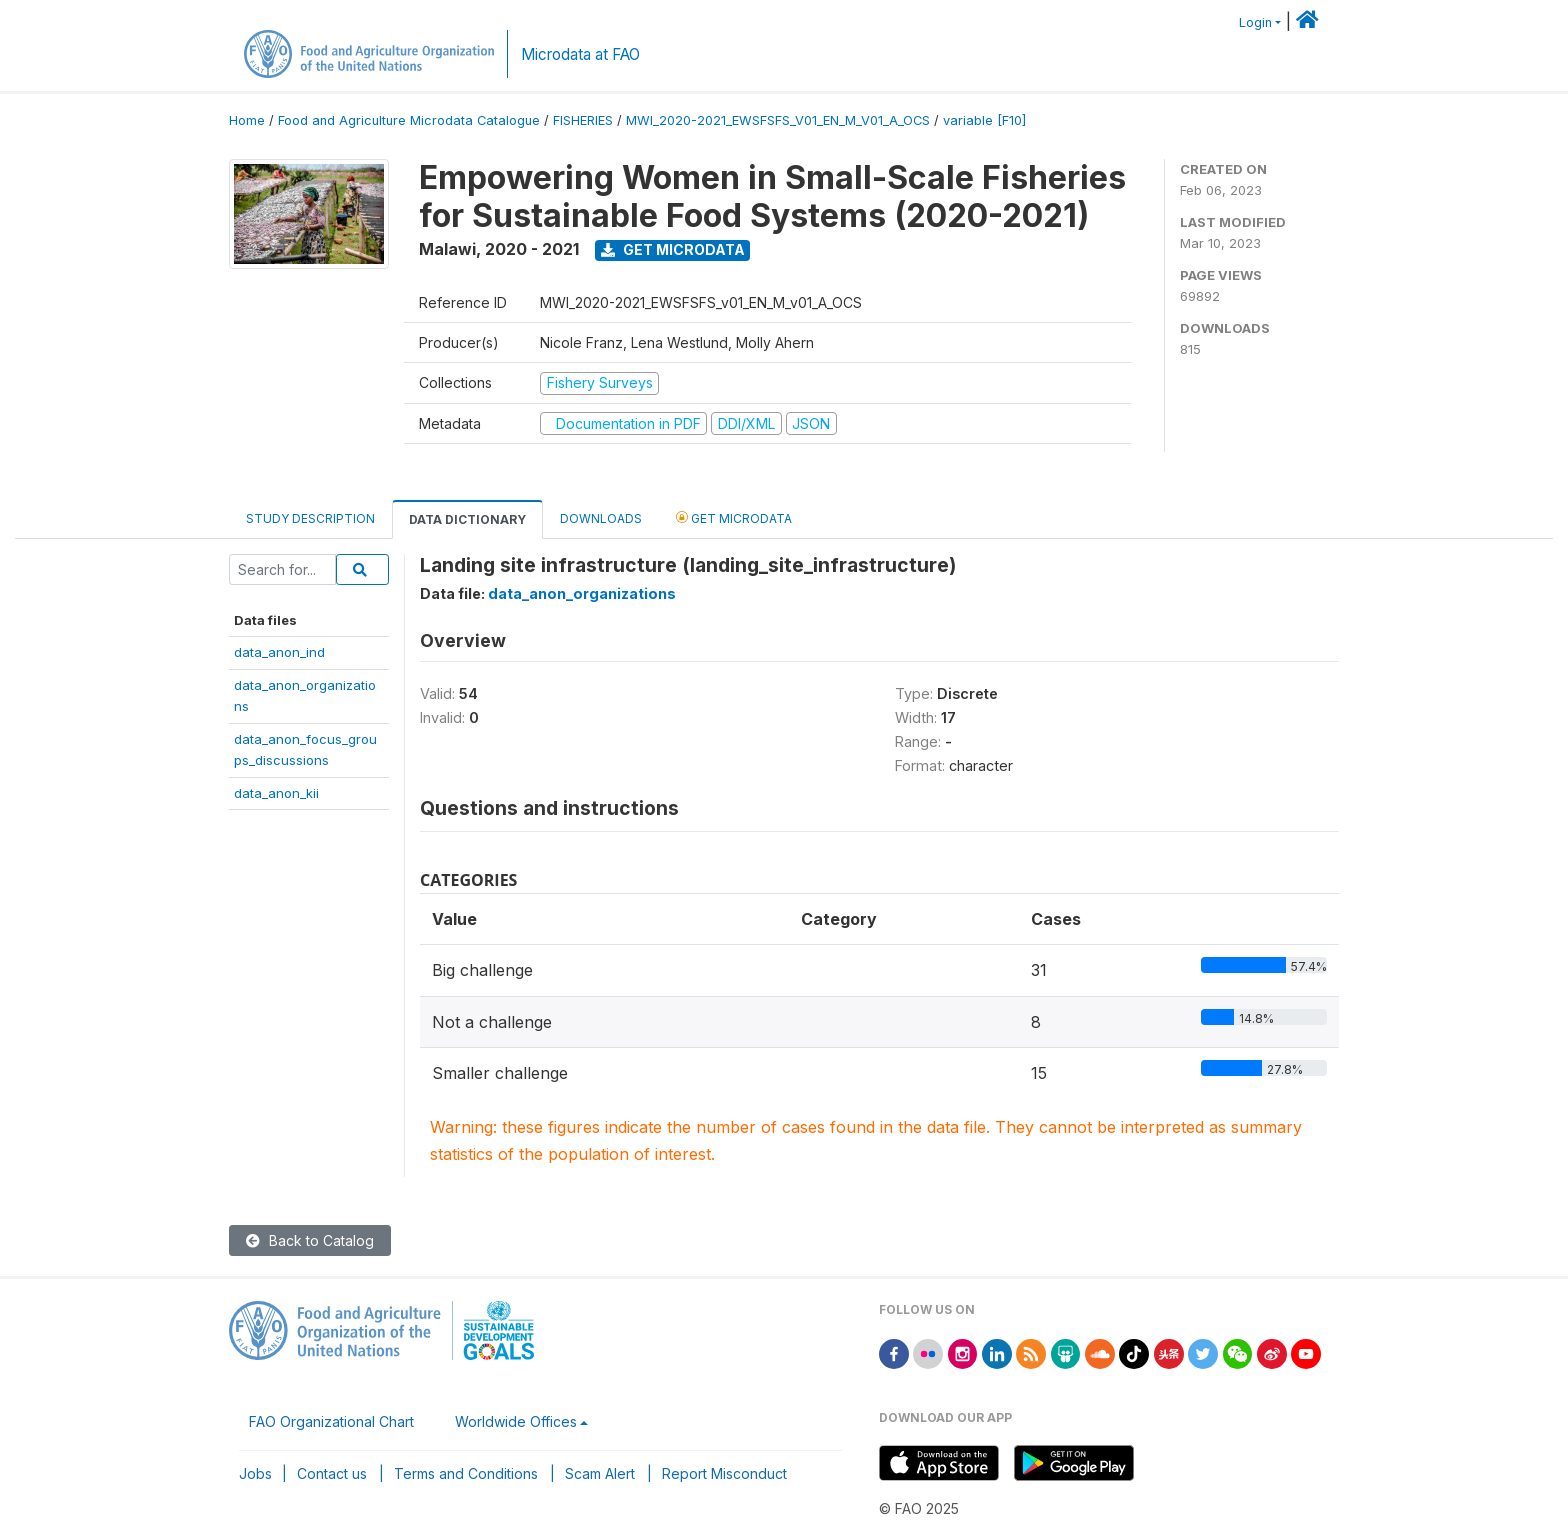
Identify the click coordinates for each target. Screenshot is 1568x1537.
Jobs (255, 1473)
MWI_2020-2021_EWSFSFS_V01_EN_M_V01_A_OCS (778, 120)
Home (247, 120)
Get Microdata (673, 249)
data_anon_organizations (582, 593)
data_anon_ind (279, 652)
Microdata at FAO (580, 54)
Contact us (332, 1473)
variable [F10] (984, 120)
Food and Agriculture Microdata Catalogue (409, 120)
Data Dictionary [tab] (467, 519)
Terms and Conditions (466, 1473)
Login (1255, 22)
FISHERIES (583, 120)
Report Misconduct (724, 1473)
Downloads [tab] (601, 518)
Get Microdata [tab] (734, 517)
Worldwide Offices (516, 1421)
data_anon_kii (276, 793)
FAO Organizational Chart (331, 1421)
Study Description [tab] (310, 518)
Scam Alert (600, 1473)
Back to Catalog (310, 1240)
